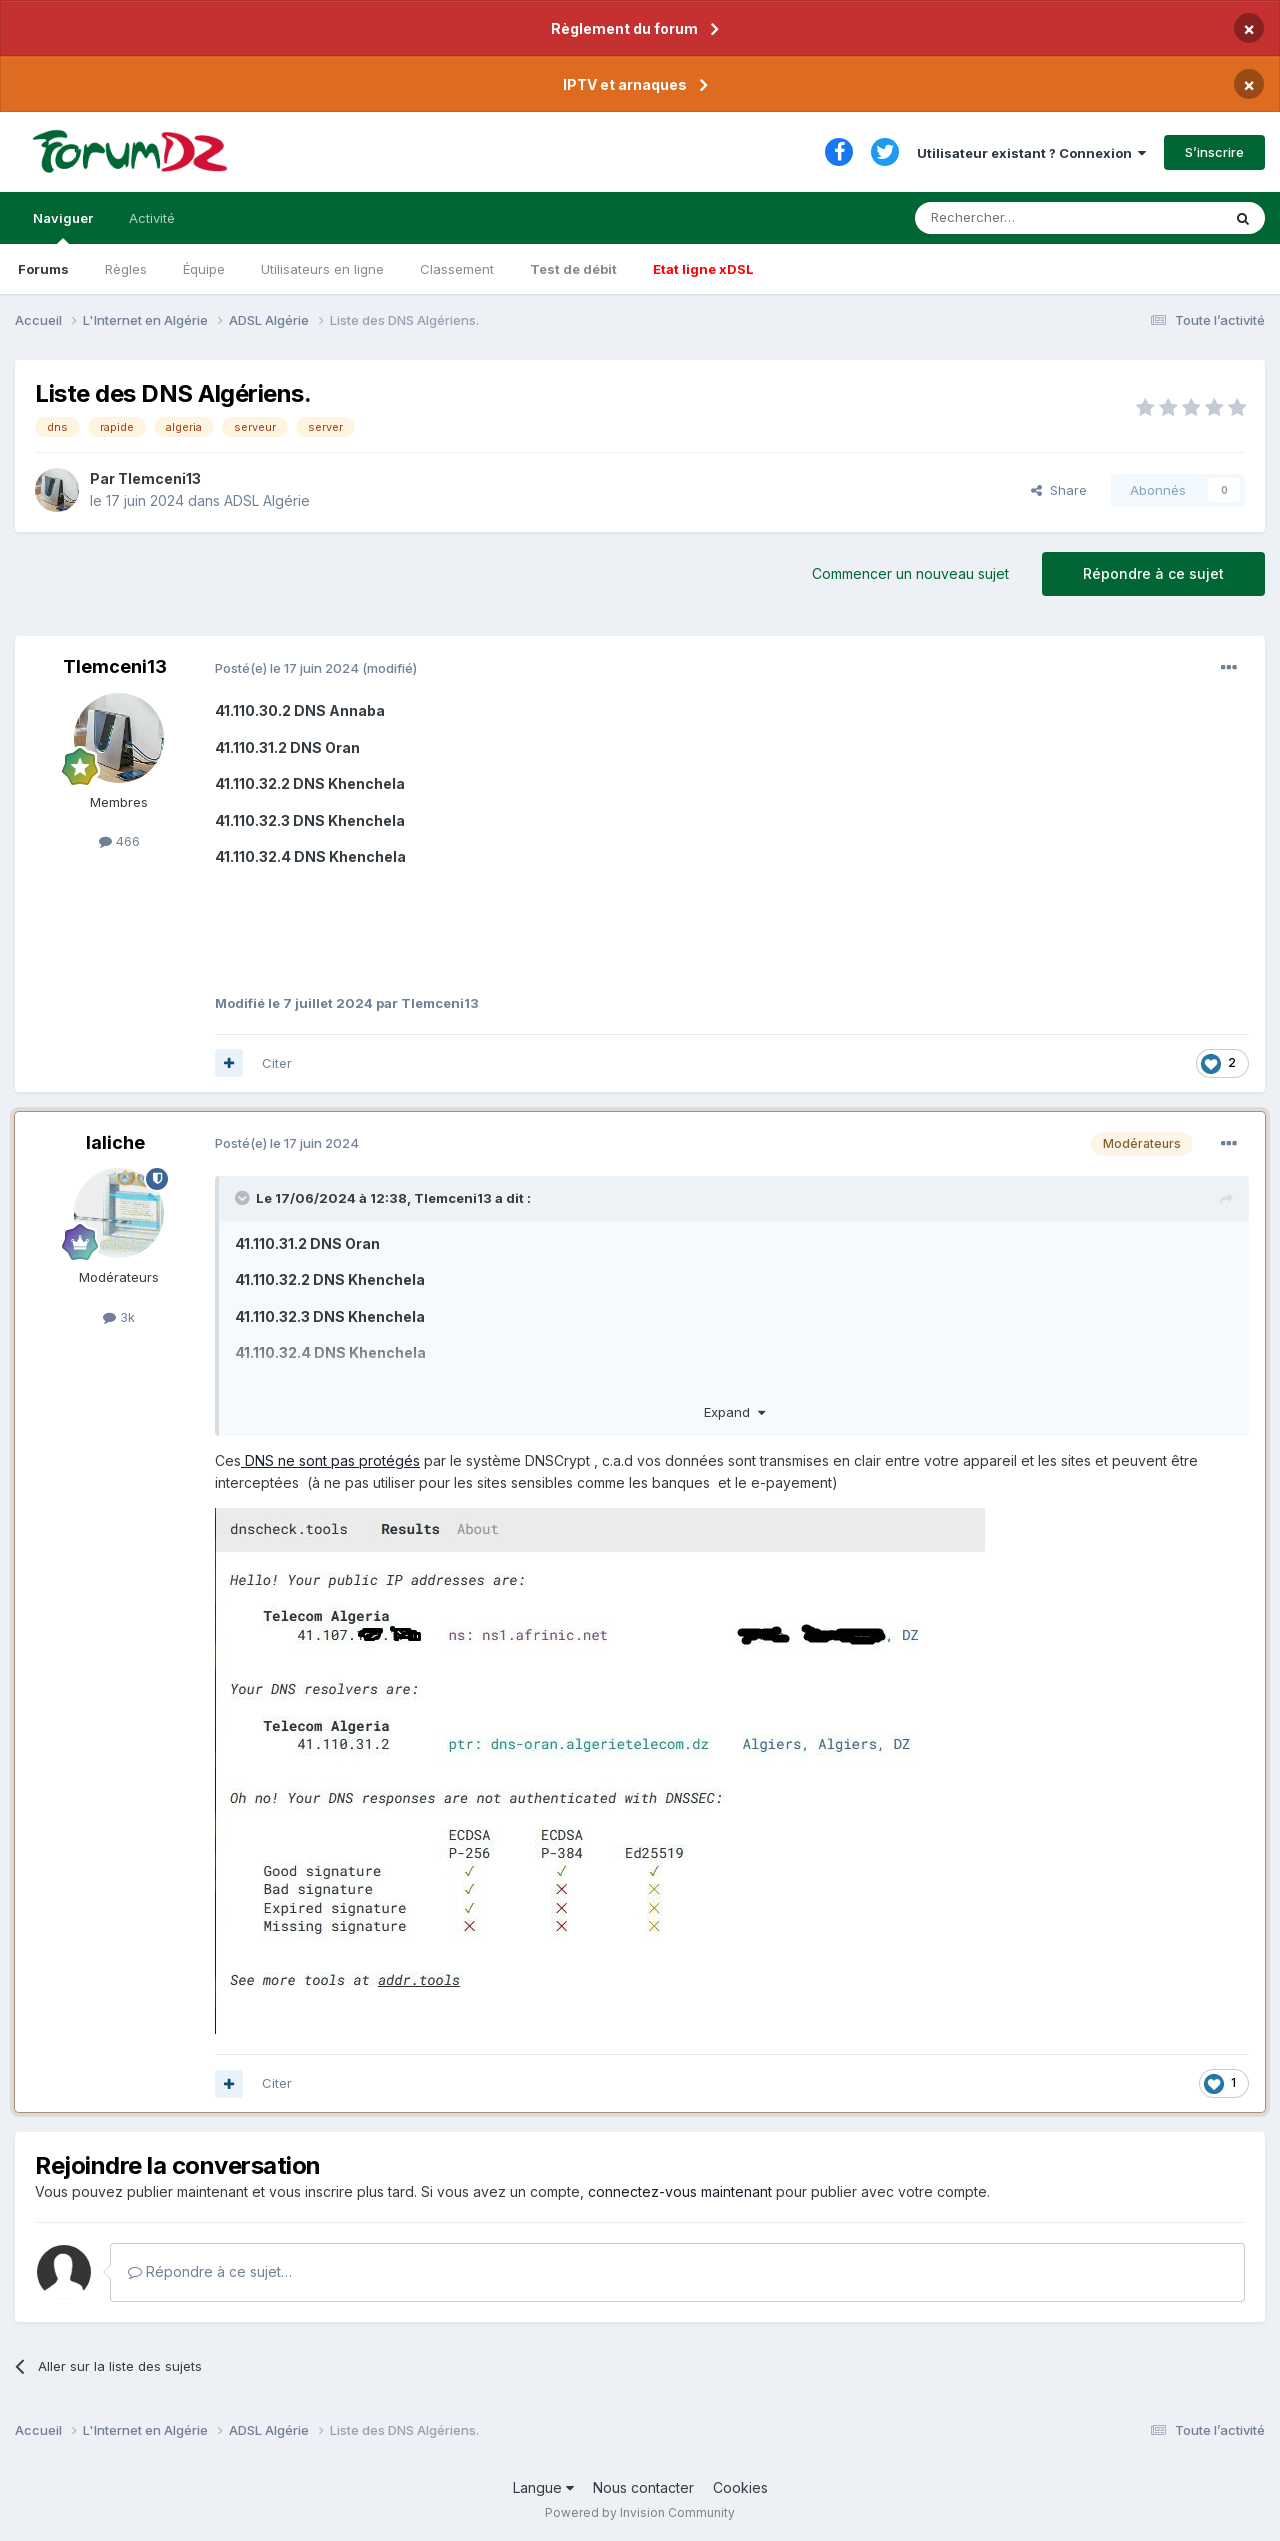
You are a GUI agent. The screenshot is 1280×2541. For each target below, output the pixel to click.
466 (119, 841)
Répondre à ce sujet (1153, 573)
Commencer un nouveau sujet (910, 573)
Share (1059, 490)
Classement (457, 269)
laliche (115, 1142)
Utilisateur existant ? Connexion (1031, 153)
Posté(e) (287, 668)
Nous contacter (643, 2487)
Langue (543, 2487)
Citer (277, 1063)
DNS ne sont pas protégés (330, 1460)
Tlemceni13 (159, 478)
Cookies (740, 2487)
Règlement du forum (624, 28)
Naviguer (63, 227)
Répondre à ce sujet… (210, 2271)
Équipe (204, 269)
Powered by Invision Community (640, 2512)
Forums (43, 269)
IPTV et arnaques (625, 84)
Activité (152, 218)
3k (119, 1317)
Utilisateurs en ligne (322, 269)
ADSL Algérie (267, 500)
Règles (126, 269)
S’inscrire (1214, 152)
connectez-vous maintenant (680, 2191)
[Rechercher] (1024, 218)
